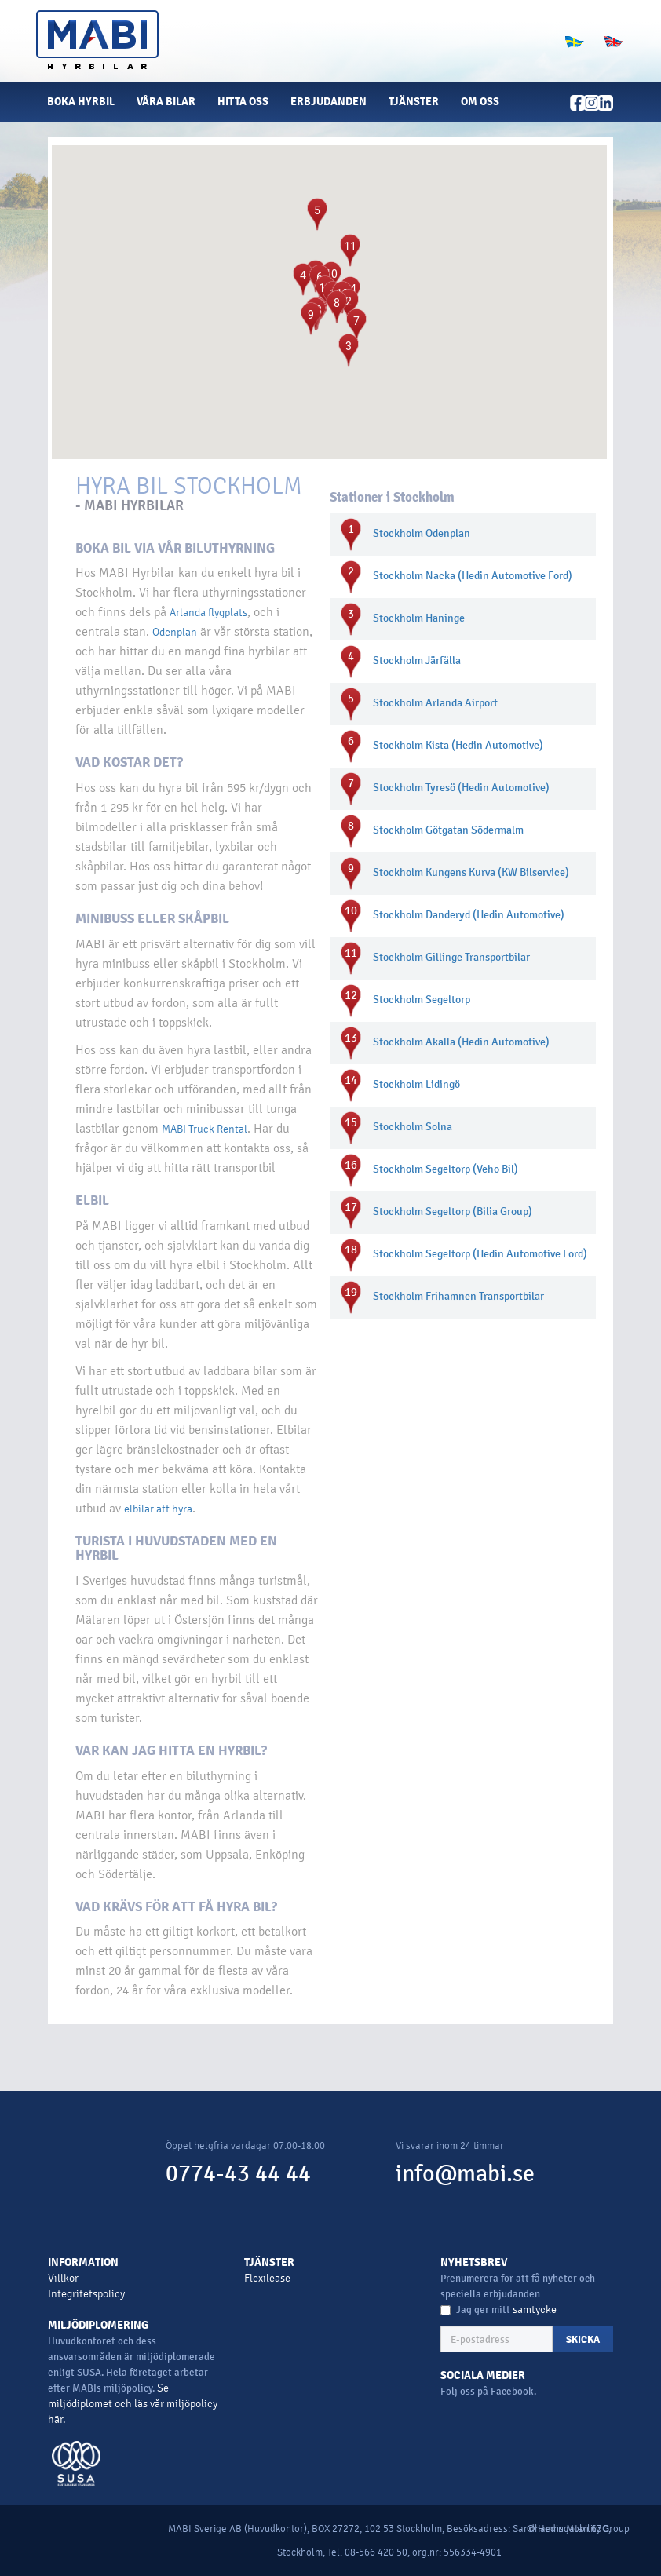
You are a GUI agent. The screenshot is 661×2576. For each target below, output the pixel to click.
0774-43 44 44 (238, 2173)
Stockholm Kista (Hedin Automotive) (458, 745)
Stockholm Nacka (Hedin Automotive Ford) (472, 575)
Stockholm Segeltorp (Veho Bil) (445, 1169)
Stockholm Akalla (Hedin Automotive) (461, 1042)
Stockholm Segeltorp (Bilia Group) (452, 1211)
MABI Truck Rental (204, 1129)
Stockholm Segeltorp (421, 999)
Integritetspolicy (86, 2294)
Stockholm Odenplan (421, 533)
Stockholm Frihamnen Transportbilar (458, 1296)
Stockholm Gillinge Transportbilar (451, 957)
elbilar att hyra (158, 1509)
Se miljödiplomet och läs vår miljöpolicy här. (132, 2403)
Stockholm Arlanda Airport (435, 703)
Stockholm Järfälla (417, 660)
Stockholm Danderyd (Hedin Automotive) (468, 914)
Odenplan (174, 632)
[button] (529, 141)
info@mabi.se (465, 2173)
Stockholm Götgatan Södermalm (448, 830)
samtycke (535, 2309)
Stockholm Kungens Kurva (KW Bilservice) (471, 872)
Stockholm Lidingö (416, 1084)
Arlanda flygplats (208, 612)
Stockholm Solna (412, 1126)
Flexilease (267, 2278)
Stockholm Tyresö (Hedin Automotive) (461, 787)
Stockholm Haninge (419, 618)
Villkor (63, 2278)
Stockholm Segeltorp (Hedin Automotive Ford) (480, 1254)
